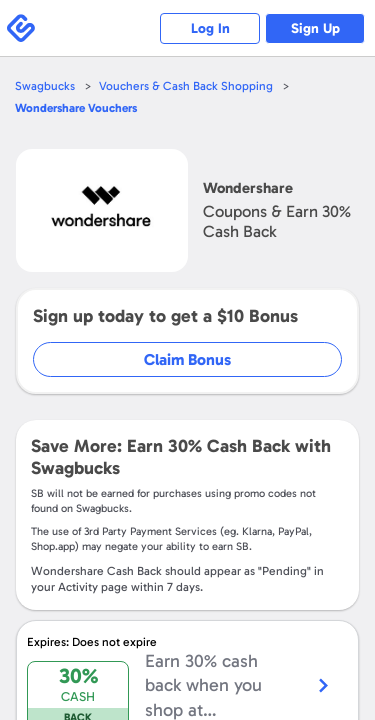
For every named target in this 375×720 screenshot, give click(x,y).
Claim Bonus (187, 359)
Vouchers (76, 108)
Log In (210, 28)
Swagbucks (45, 86)
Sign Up (315, 28)
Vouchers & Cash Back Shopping (186, 86)
